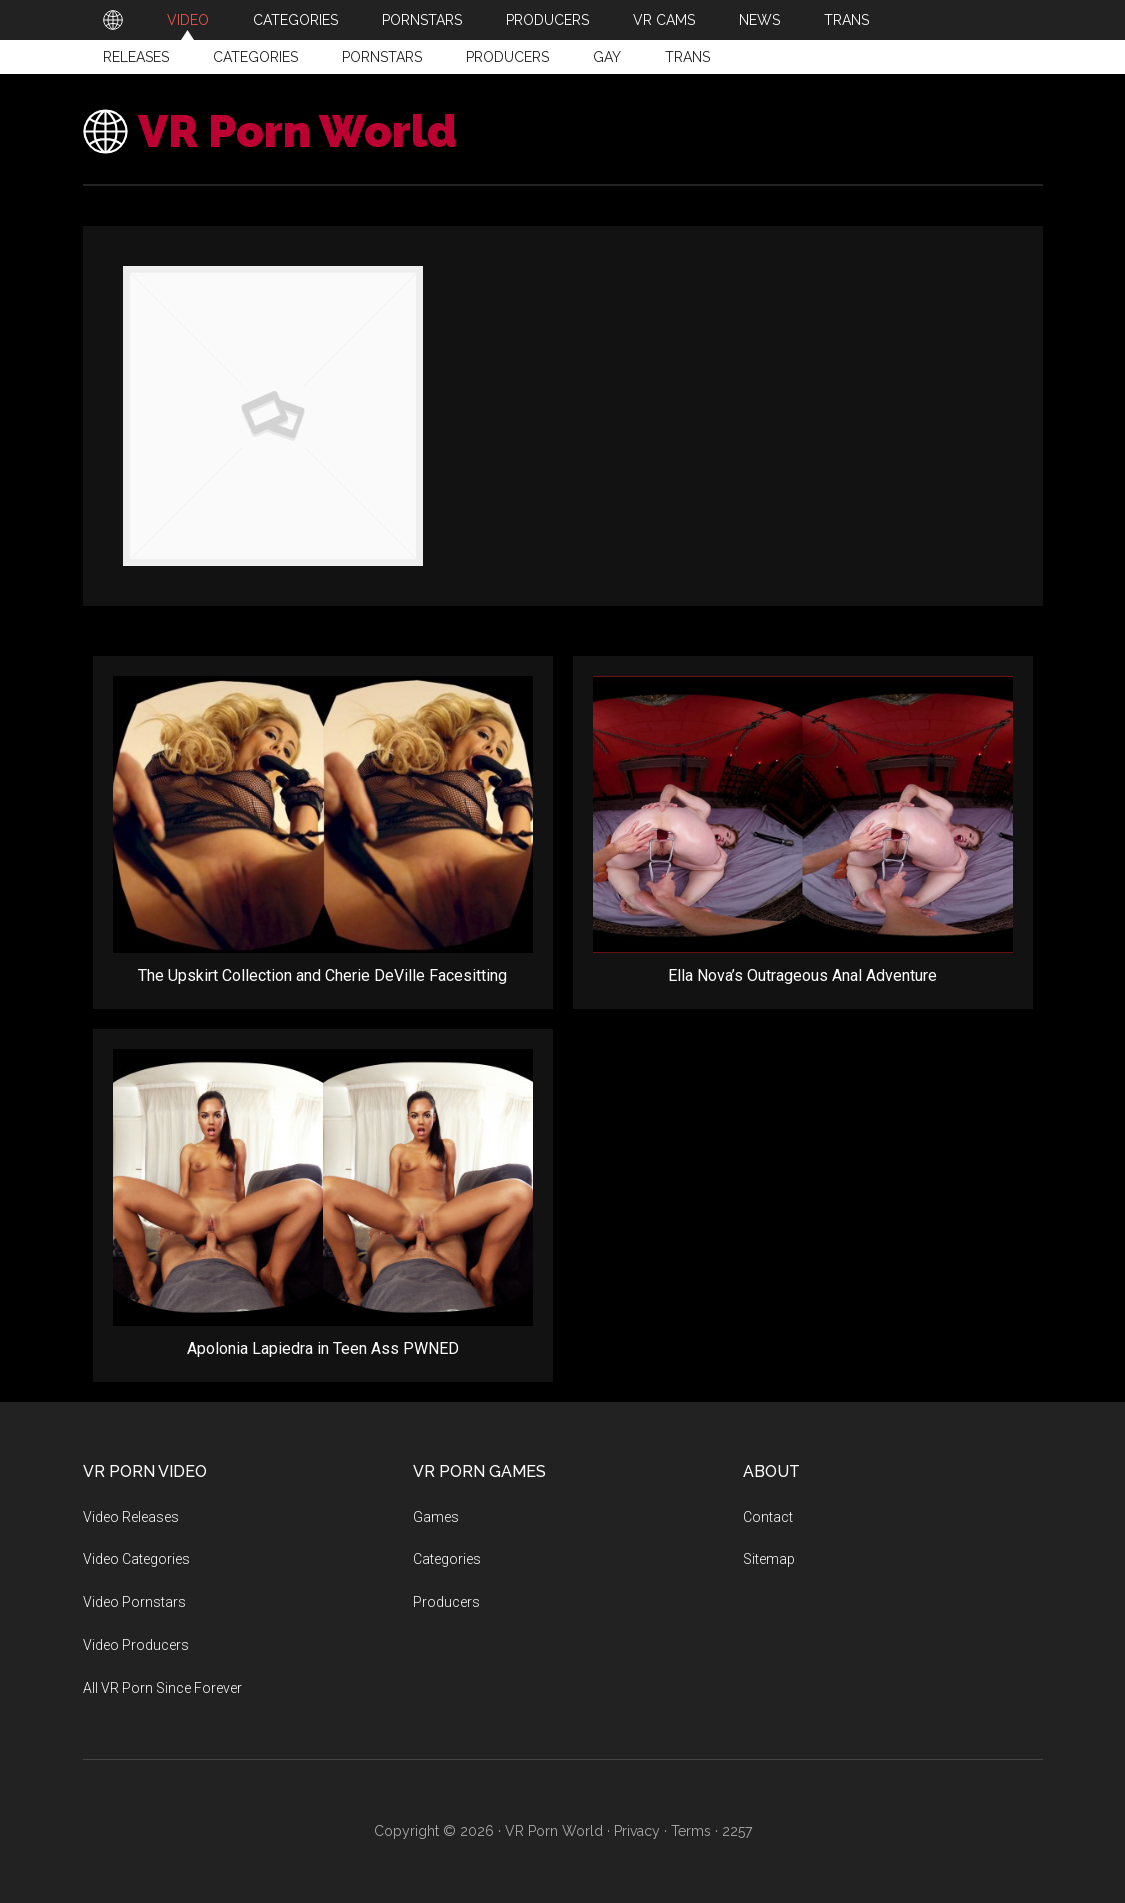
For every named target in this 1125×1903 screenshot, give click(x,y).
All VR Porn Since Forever (162, 1688)
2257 (737, 1831)
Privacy (637, 1831)
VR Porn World (297, 131)
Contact (768, 1517)
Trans (687, 57)
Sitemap (769, 1559)
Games (436, 1517)
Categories (255, 57)
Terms (691, 1831)
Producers (507, 57)
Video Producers (136, 1645)
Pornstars (382, 57)
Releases (136, 57)
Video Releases (131, 1517)
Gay (607, 57)
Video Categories (136, 1559)
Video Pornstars (134, 1602)
